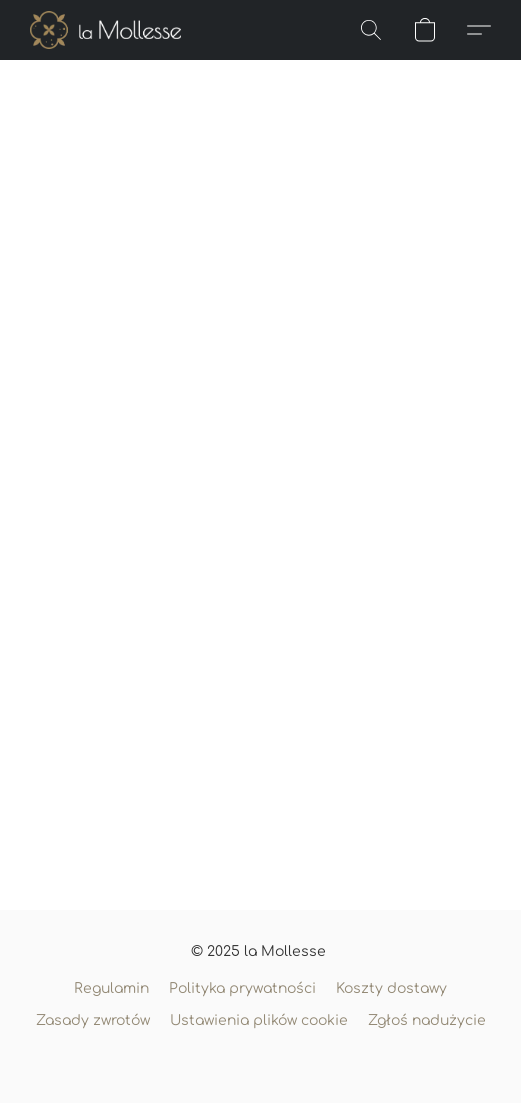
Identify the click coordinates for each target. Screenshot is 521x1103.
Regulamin (111, 988)
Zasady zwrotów (93, 1020)
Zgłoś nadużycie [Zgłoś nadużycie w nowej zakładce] (427, 1020)
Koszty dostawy (391, 988)
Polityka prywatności (242, 988)
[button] (109, 30)
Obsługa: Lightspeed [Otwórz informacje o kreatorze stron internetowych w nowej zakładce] (260, 1059)
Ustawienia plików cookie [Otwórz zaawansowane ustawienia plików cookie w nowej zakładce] (259, 1020)
